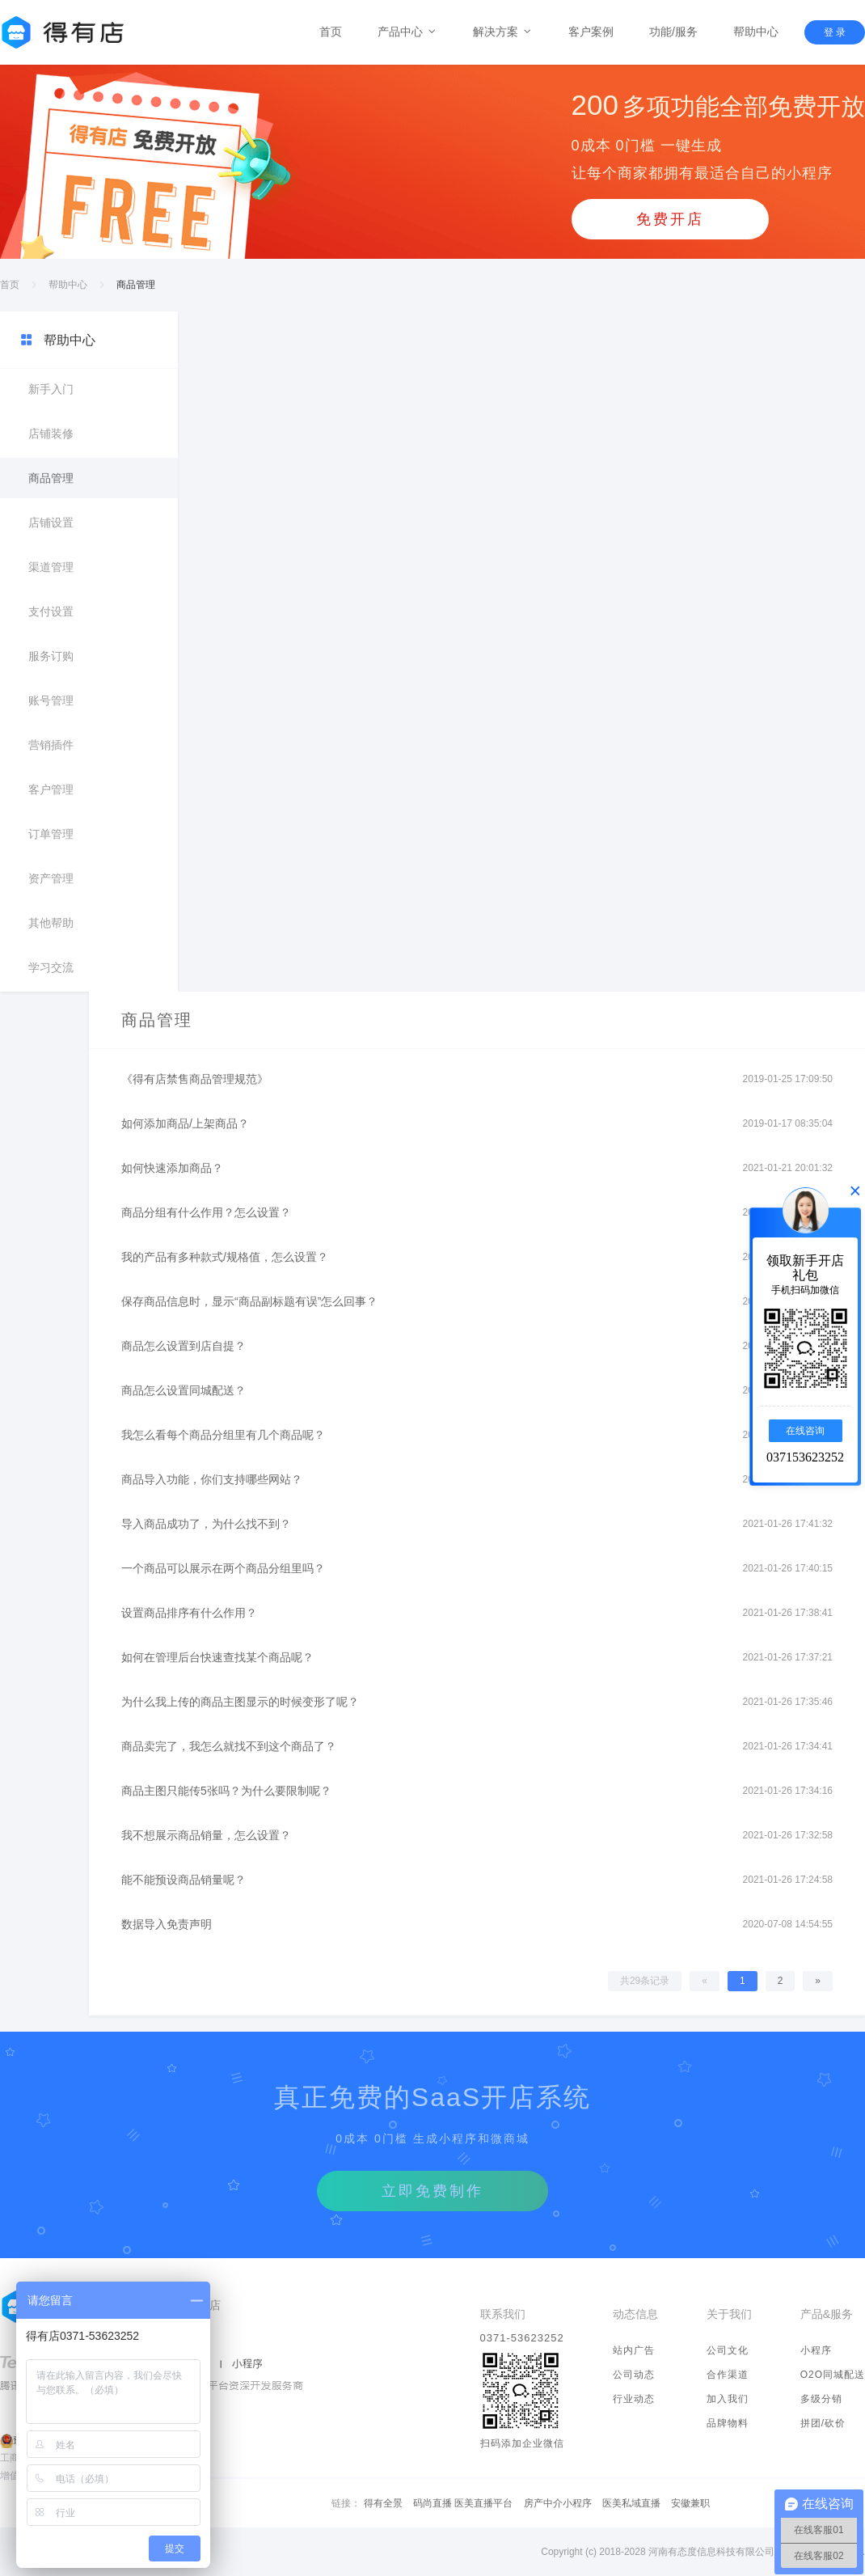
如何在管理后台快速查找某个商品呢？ (217, 1657)
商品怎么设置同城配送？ (183, 1390)
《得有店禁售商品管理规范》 (194, 1078)
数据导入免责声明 (166, 1924)
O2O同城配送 (832, 2374)
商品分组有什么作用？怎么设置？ (206, 1212)
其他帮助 (51, 922)
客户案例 (591, 31)
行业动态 (634, 2399)
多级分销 (821, 2399)
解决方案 (503, 31)
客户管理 (51, 789)
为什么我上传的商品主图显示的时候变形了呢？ (240, 1701)
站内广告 (634, 2350)
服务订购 (51, 655)
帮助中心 (755, 31)
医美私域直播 (631, 2503)
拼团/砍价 (823, 2423)
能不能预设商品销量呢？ (183, 1879)
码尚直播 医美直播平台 (463, 2503)
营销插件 (51, 744)
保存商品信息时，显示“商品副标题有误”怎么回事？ (249, 1301)
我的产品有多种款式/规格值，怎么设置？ (224, 1256)
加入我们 (728, 2399)
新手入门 (51, 389)
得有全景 (383, 2503)
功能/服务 (673, 31)
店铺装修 (51, 433)
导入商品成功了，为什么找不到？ (206, 1523)
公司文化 (728, 2350)
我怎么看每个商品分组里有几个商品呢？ (223, 1434)
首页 (330, 31)
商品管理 (51, 478)
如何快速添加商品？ (172, 1167)
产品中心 (407, 31)
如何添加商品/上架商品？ (185, 1123)
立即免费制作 (432, 2191)
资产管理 (51, 878)
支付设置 (51, 611)
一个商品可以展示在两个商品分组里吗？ (223, 1568)
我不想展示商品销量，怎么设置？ (206, 1835)
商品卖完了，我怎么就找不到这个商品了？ (228, 1746)
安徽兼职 (690, 2503)
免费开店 (670, 219)
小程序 (816, 2350)
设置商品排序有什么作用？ (189, 1612)
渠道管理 (51, 566)
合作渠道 (728, 2374)
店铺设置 (51, 522)
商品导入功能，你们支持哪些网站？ (211, 1479)
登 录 (835, 32)
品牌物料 (728, 2423)
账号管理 (51, 700)
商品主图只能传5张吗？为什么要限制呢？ (226, 1790)
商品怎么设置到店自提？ (183, 1345)
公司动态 (634, 2374)
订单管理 (51, 833)
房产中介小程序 (558, 2503)
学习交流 (51, 967)
